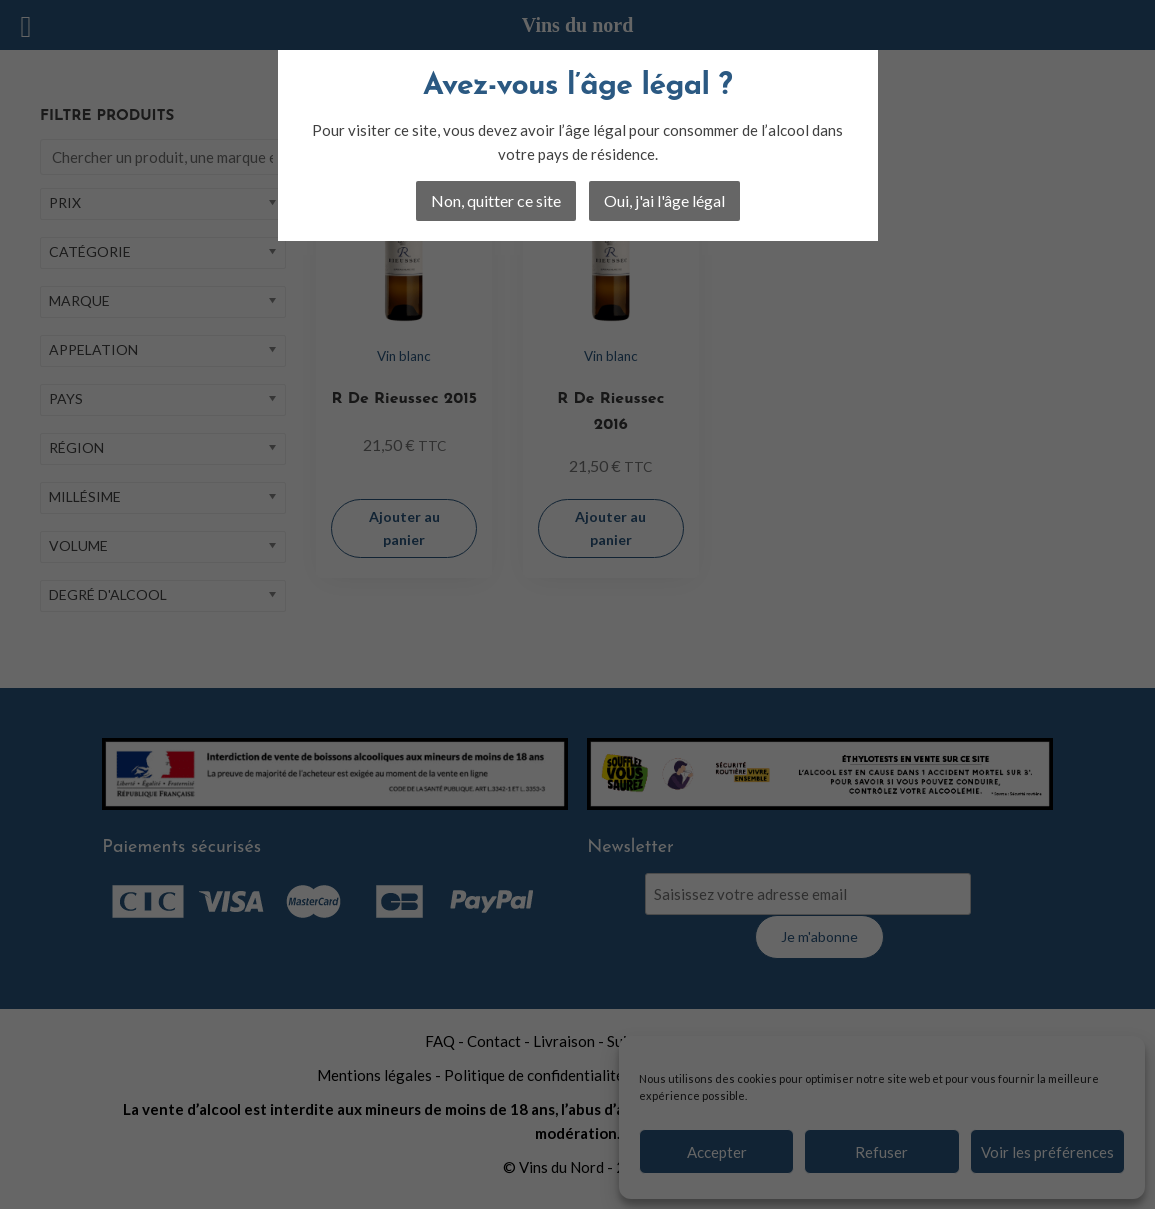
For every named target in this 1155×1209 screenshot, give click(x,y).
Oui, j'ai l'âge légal (664, 200)
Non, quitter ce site (496, 200)
